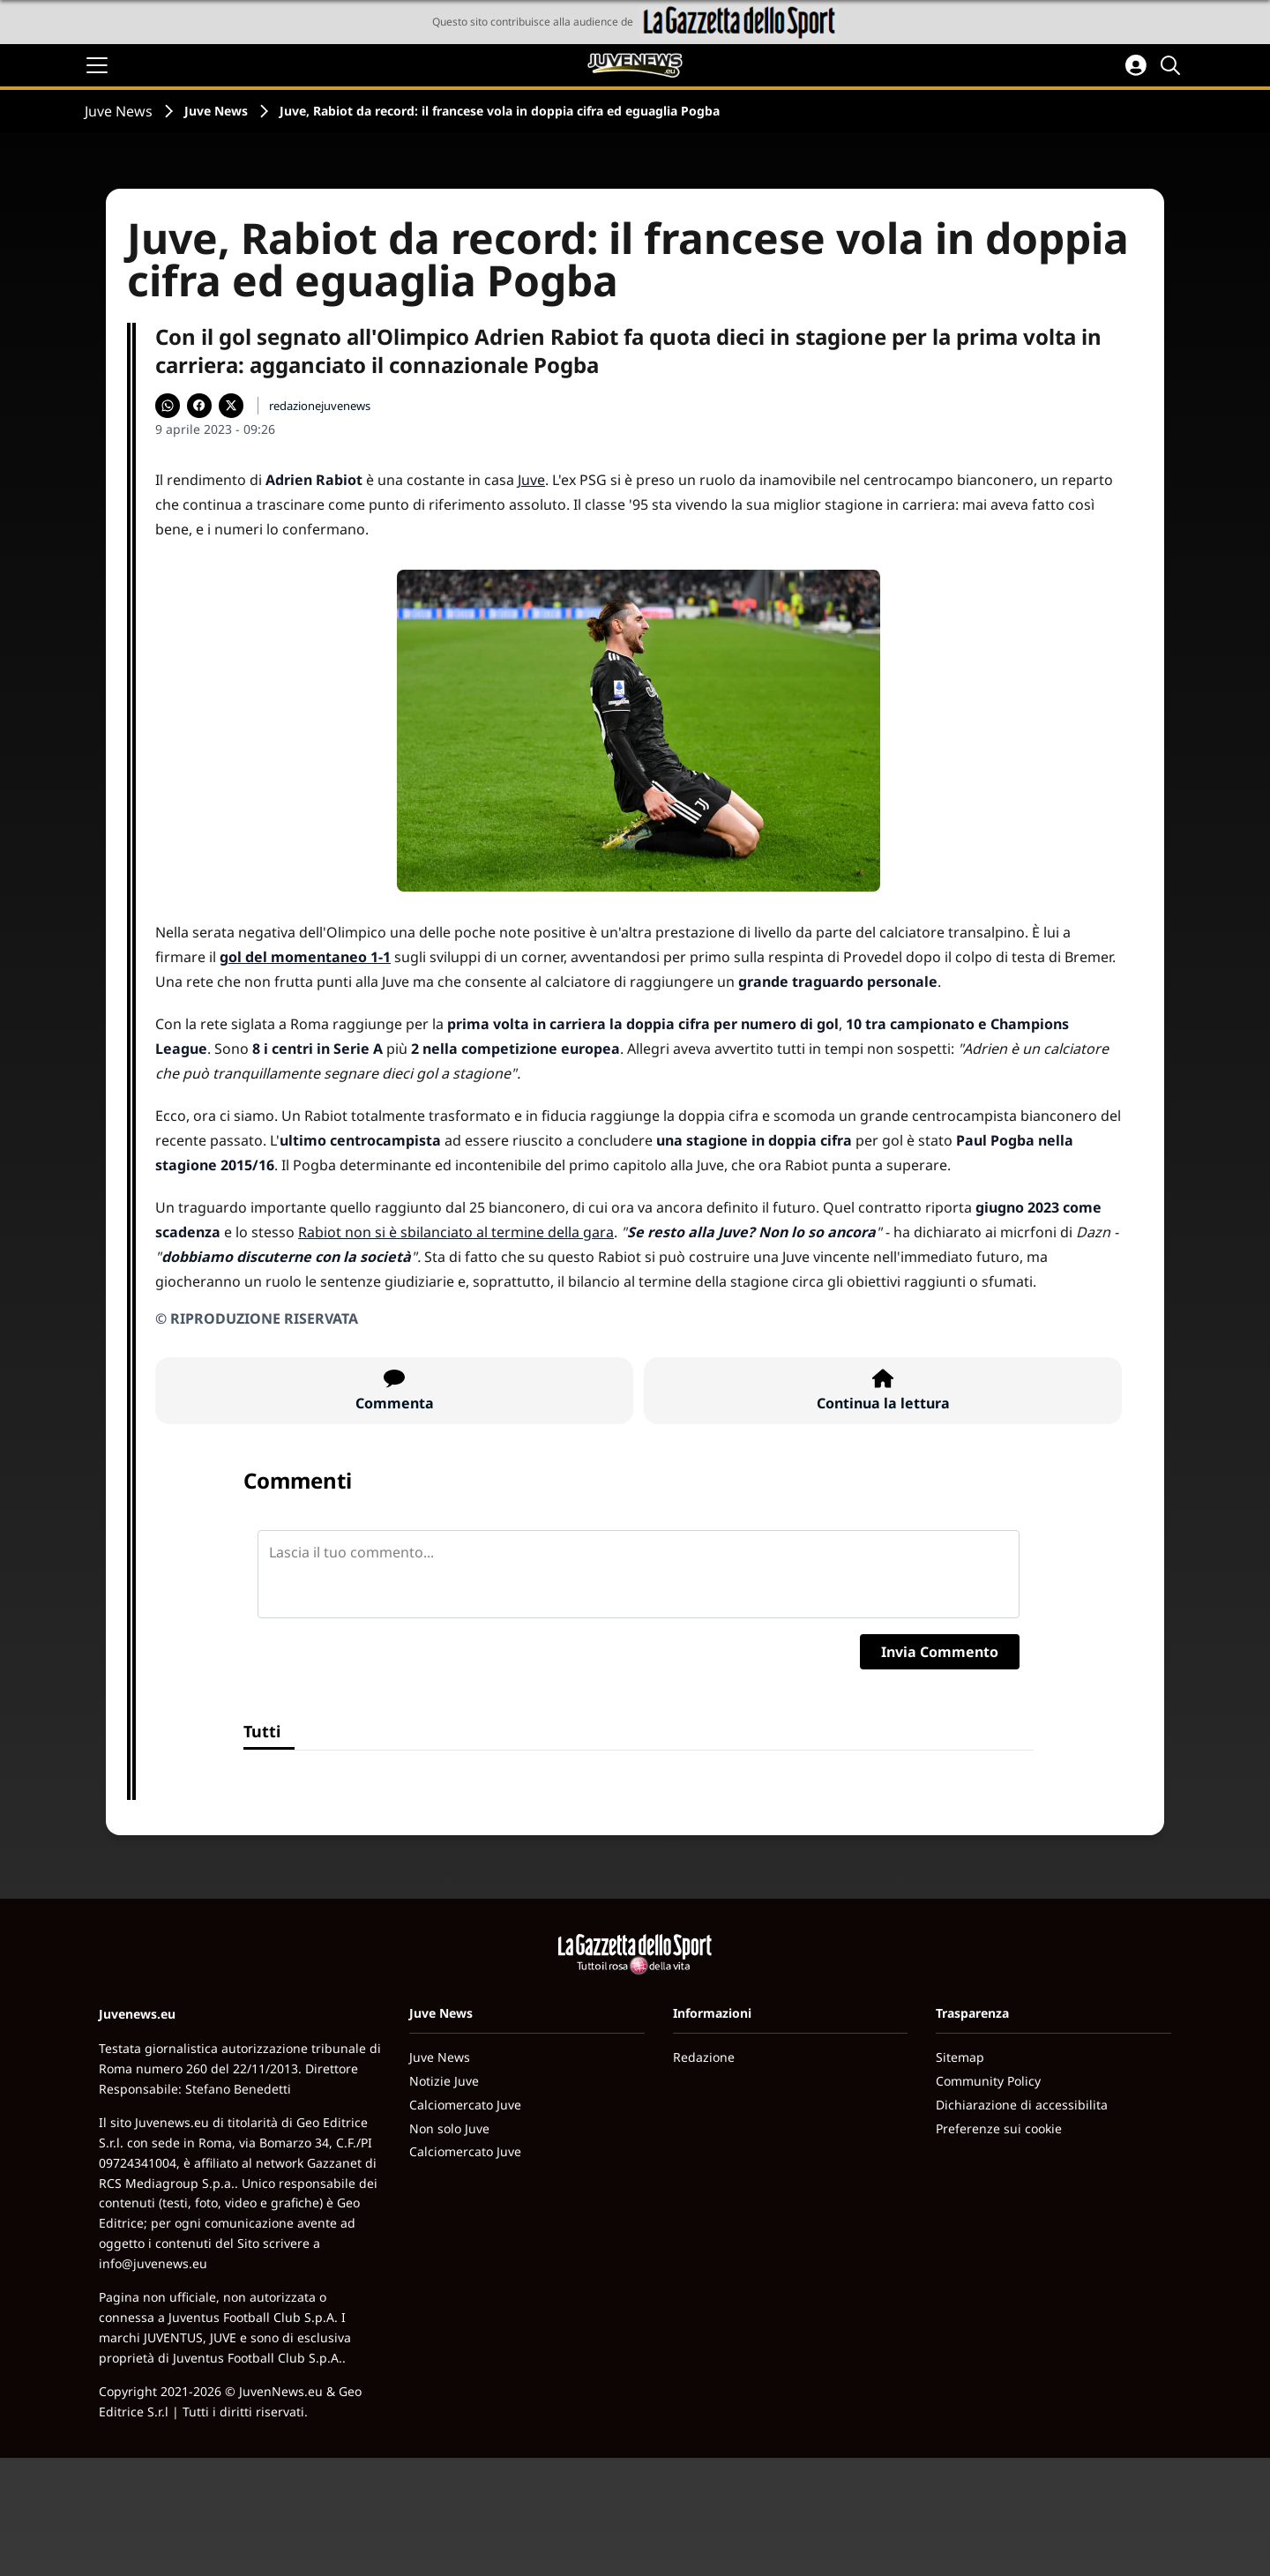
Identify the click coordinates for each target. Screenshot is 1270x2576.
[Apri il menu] (97, 65)
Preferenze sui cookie (999, 2128)
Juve (531, 479)
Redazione (704, 2057)
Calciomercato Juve (465, 2104)
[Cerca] (1173, 65)
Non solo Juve (449, 2128)
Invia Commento (939, 1651)
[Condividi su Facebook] (199, 405)
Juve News (119, 111)
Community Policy (988, 2080)
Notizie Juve (444, 2080)
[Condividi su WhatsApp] (167, 405)
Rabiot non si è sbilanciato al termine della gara (456, 1232)
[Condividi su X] (231, 405)
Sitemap (960, 2057)
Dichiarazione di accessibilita (1022, 2104)
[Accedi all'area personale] (1136, 65)
